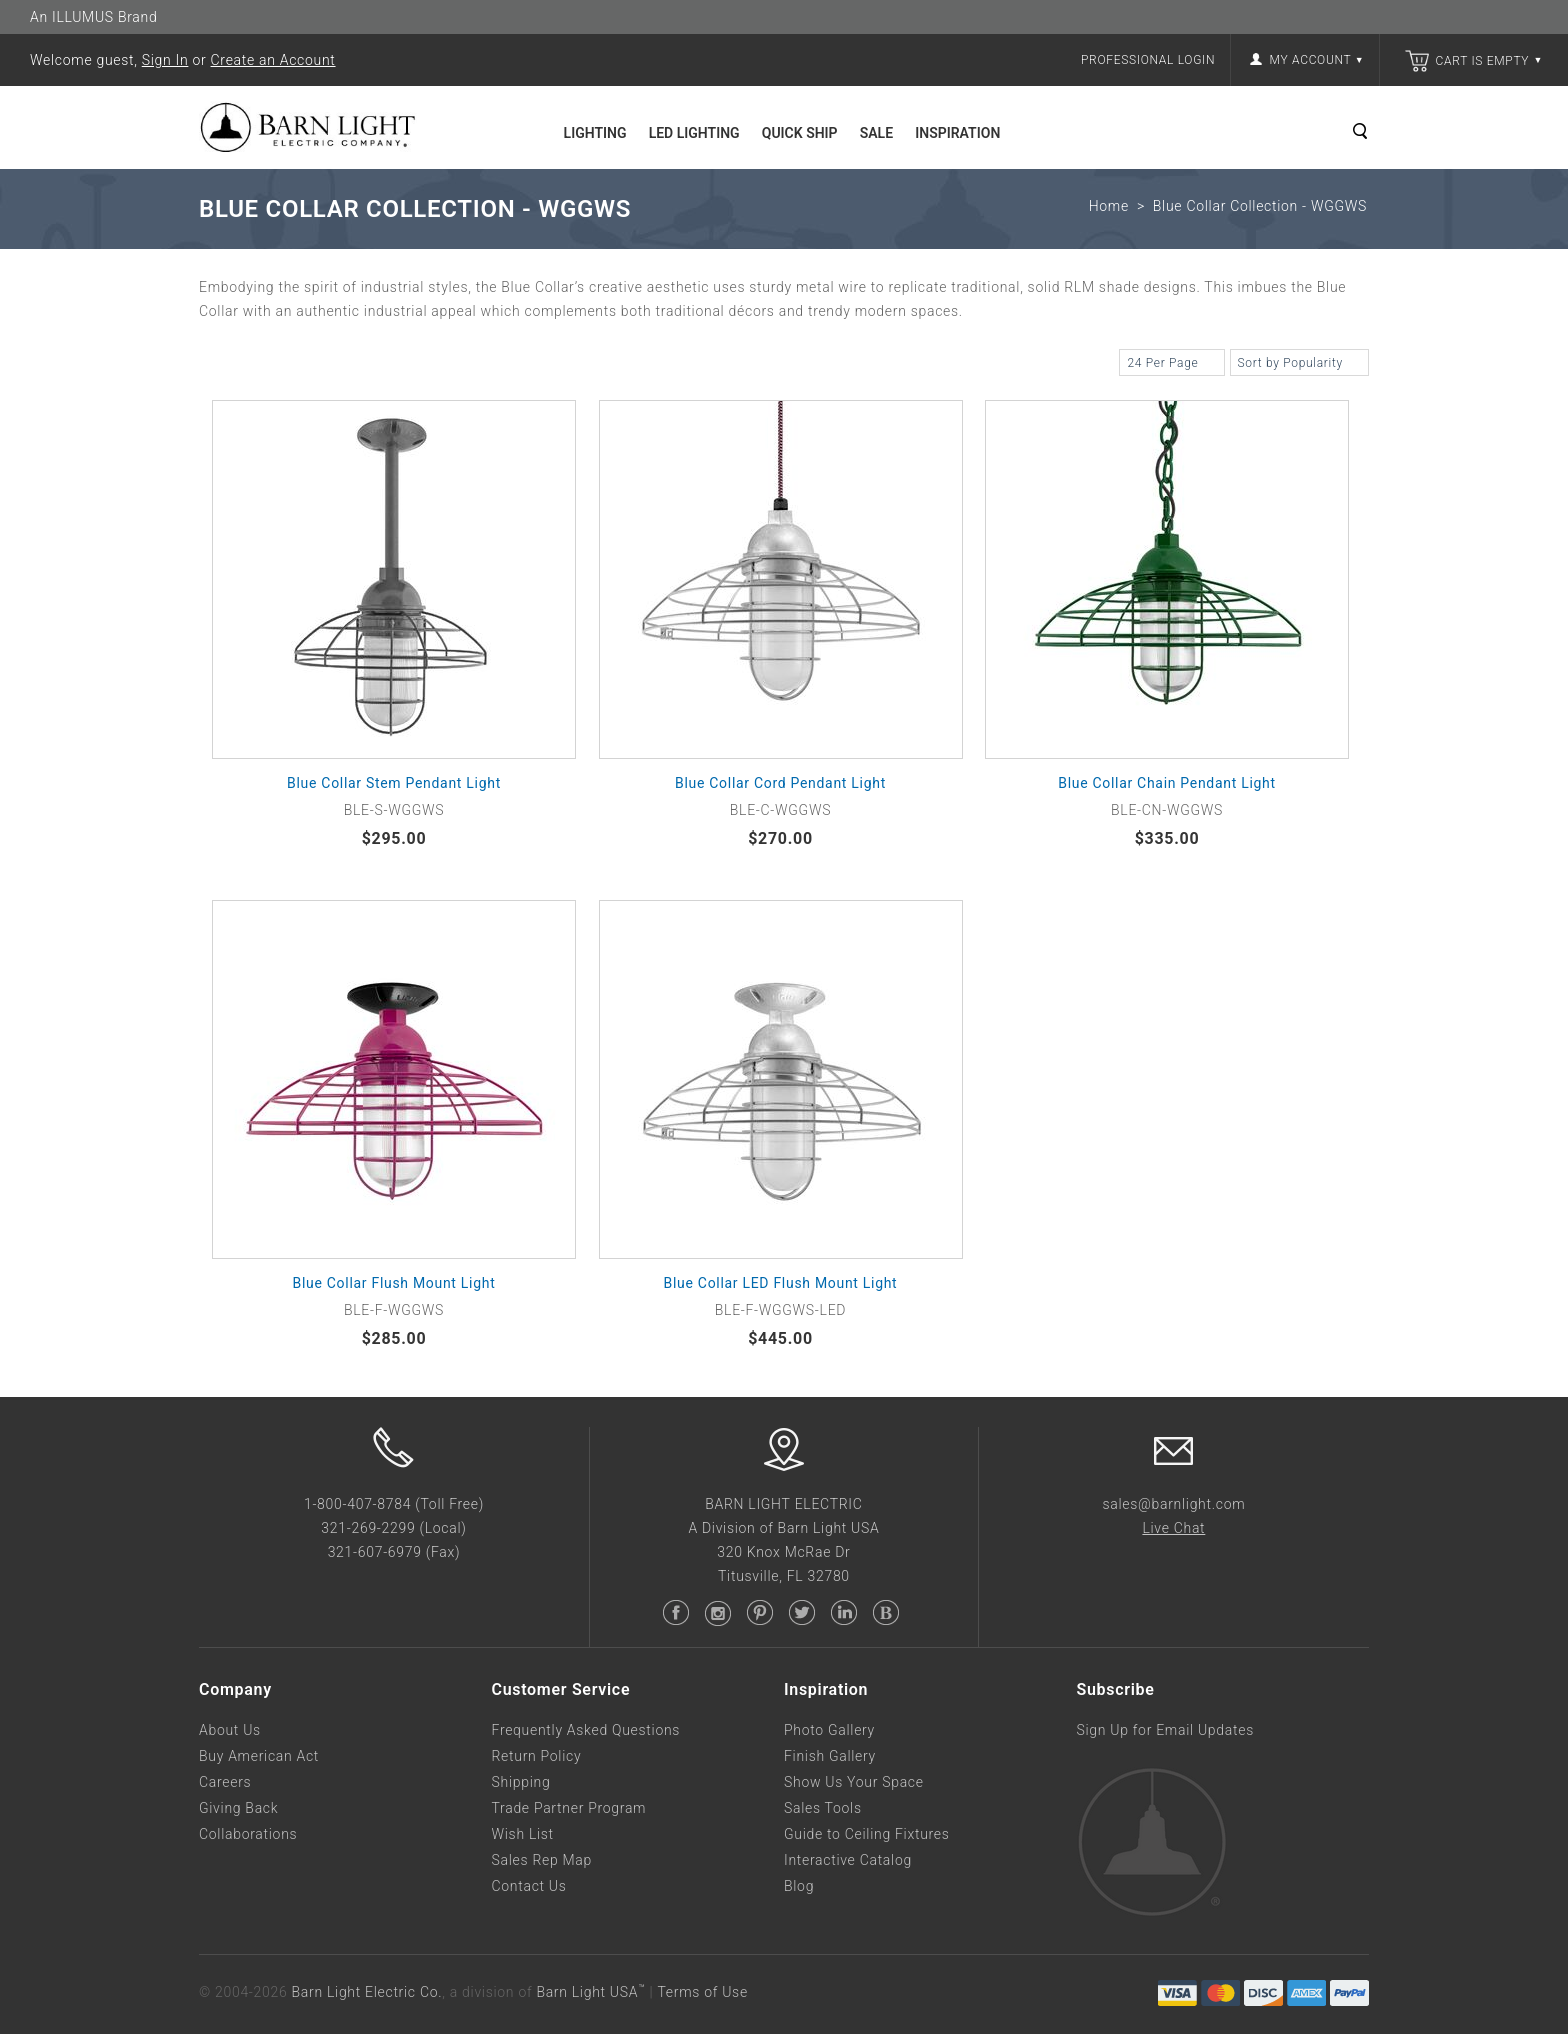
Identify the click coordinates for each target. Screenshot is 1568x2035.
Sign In (165, 60)
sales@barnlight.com (1173, 1505)
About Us (230, 1731)
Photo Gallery (829, 1731)
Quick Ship (800, 133)
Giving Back (238, 1809)
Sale (876, 133)
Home (1109, 207)
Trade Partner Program (569, 1809)
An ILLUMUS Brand (93, 17)
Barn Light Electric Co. (367, 1993)
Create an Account (273, 60)
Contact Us (529, 1887)
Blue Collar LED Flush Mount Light (781, 1284)
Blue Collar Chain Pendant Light (1167, 784)
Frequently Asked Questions (586, 1731)
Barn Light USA (590, 1993)
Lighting (595, 133)
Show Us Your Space (854, 1783)
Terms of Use (702, 1993)
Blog (799, 1887)
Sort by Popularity (1299, 366)
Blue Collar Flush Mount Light (394, 1284)
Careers (225, 1783)
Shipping (521, 1783)
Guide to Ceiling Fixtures (867, 1835)
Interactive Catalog (848, 1861)
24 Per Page (1171, 366)
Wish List (523, 1835)
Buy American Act (259, 1757)
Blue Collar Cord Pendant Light (780, 784)
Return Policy (537, 1757)
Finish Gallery (830, 1757)
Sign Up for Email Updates (1165, 1731)
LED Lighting (694, 133)
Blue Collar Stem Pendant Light (394, 784)
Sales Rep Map (542, 1861)
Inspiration (957, 133)
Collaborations (248, 1835)
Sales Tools (823, 1809)
